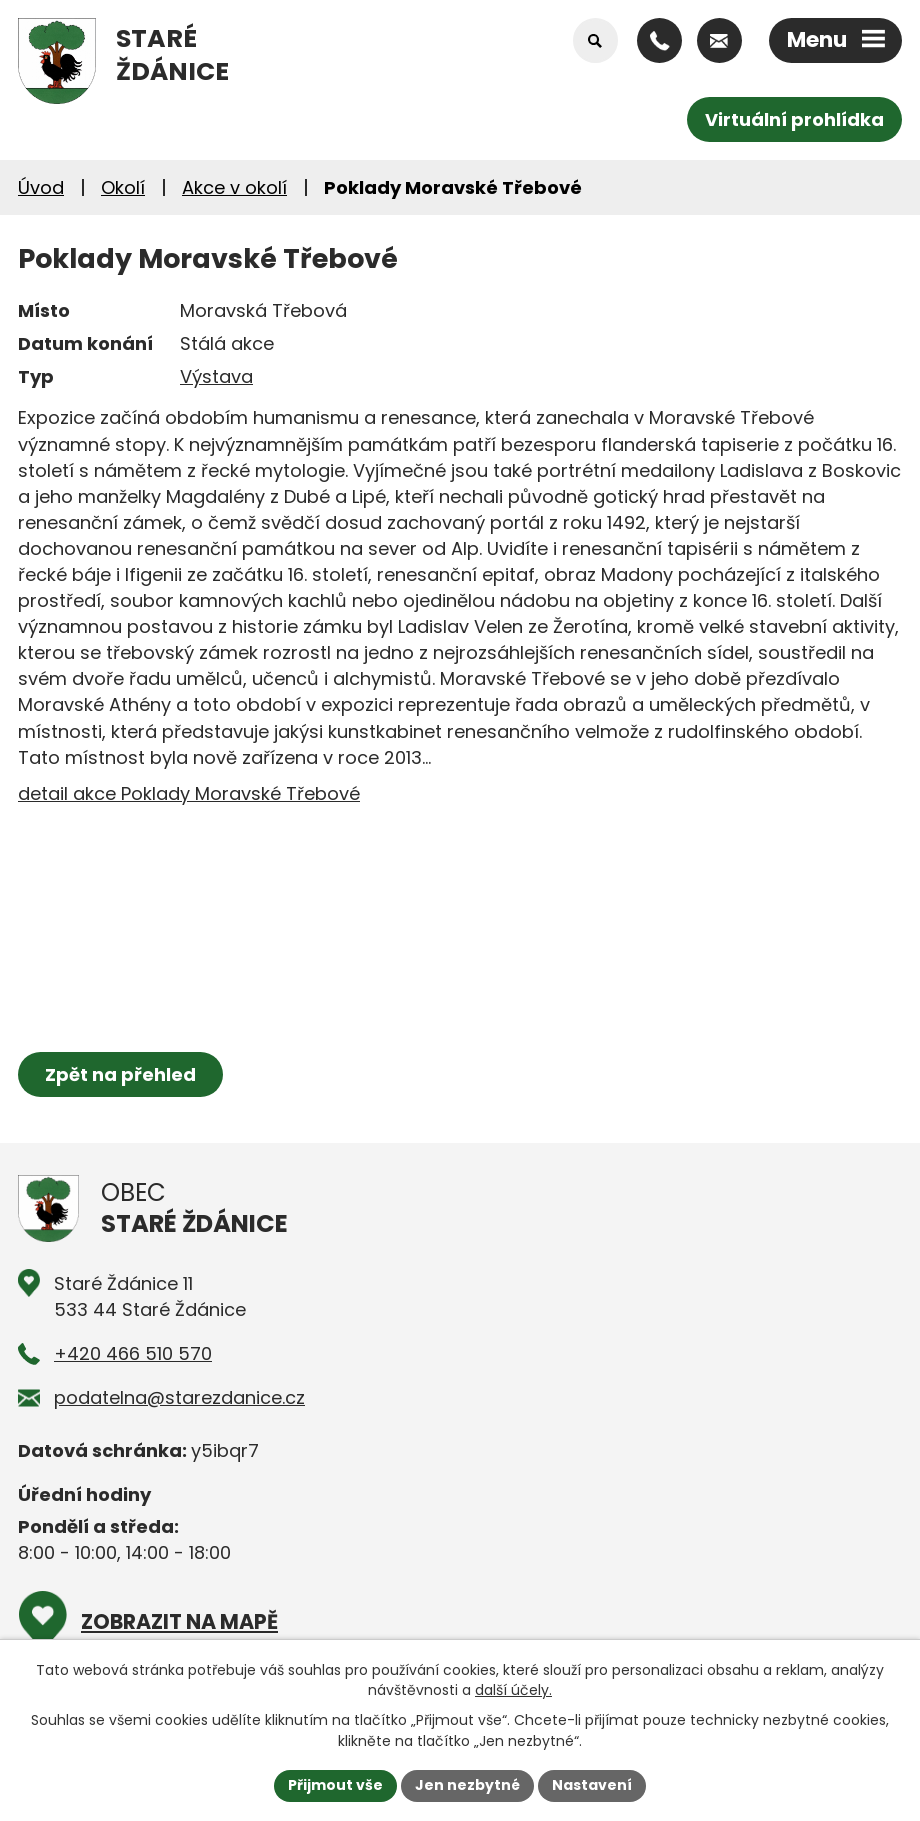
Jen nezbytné (467, 1785)
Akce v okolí (234, 187)
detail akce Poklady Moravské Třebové (189, 793)
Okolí (123, 187)
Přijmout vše (335, 1785)
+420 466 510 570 (133, 1353)
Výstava (216, 376)
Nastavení (592, 1785)
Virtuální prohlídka (794, 119)
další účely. (513, 1690)
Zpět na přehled (120, 1074)
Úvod (41, 187)
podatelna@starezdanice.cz (179, 1397)
